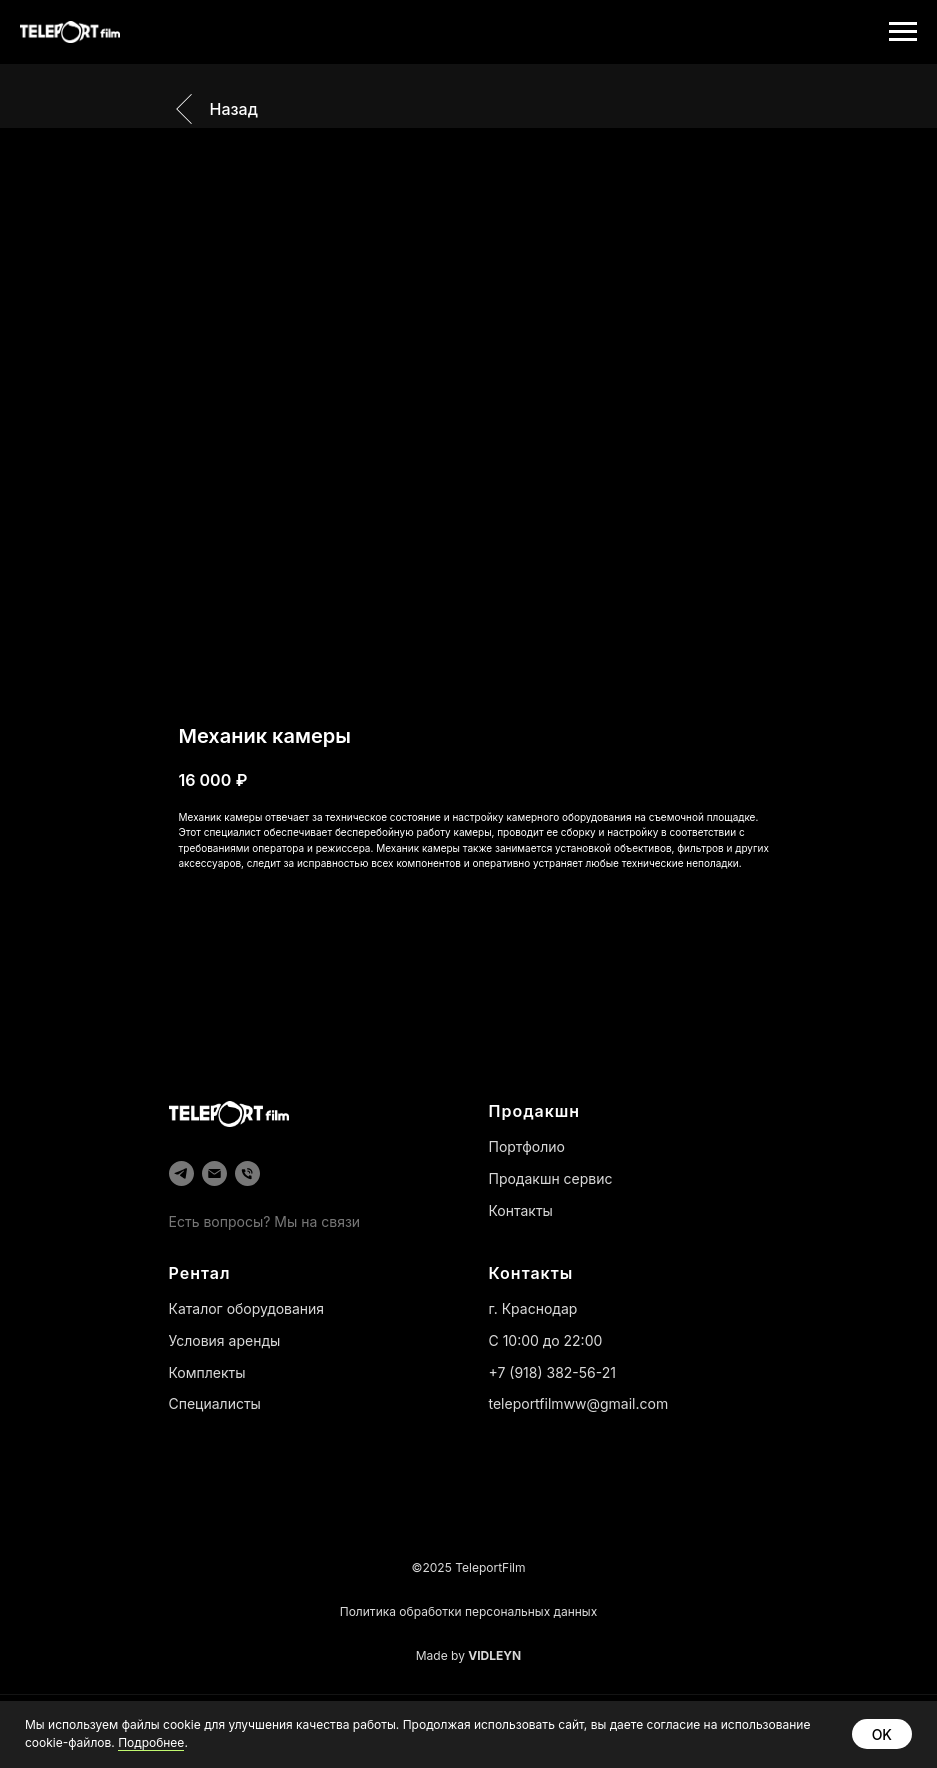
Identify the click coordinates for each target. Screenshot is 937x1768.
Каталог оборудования (247, 1308)
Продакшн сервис (551, 1178)
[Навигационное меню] (903, 32)
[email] (214, 1173)
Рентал (200, 1273)
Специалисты (215, 1403)
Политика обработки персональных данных (468, 1611)
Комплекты (207, 1372)
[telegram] (181, 1173)
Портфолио (527, 1146)
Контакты (521, 1210)
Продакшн (535, 1111)
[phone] (247, 1173)
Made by (469, 1655)
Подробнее (151, 1742)
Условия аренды (225, 1340)
